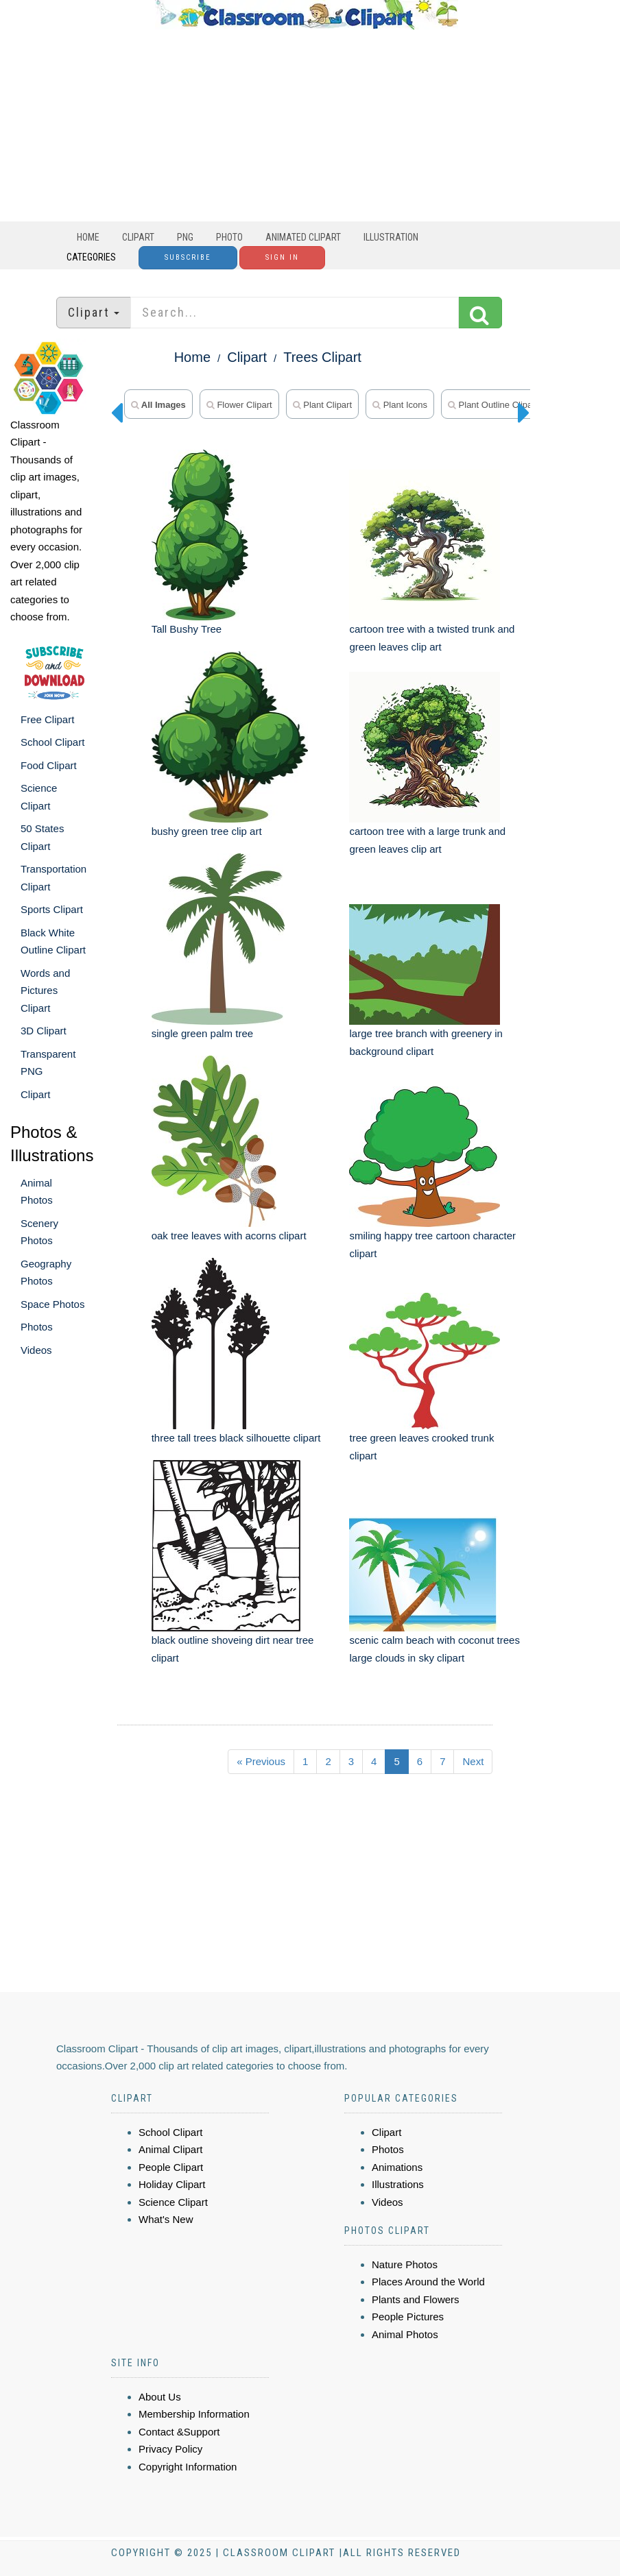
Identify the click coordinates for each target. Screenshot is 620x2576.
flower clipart (239, 405)
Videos (36, 1350)
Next (473, 1761)
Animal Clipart (170, 2149)
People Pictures (408, 2316)
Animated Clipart (303, 237)
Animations (397, 2167)
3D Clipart (44, 1030)
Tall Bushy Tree (187, 629)
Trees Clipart (322, 357)
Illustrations (398, 2184)
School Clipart (52, 742)
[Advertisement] (306, 125)
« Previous (261, 1761)
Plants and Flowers (416, 2299)
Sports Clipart (52, 909)
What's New (166, 2219)
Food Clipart (49, 765)
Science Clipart (173, 2202)
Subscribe (188, 257)
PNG (185, 237)
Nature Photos (405, 2264)
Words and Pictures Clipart (45, 990)
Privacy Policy (170, 2449)
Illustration (390, 237)
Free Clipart (47, 719)
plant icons (399, 405)
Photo (229, 237)
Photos (37, 1327)
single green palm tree (202, 1033)
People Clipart (171, 2167)
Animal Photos (405, 2334)
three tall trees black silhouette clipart (236, 1438)
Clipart (138, 237)
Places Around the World (428, 2281)
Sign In (282, 257)
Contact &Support (179, 2432)
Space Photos (52, 1304)
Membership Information (194, 2414)
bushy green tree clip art (207, 831)
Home (88, 237)
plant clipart (322, 405)
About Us (160, 2397)
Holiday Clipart (172, 2184)
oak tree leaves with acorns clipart (229, 1235)
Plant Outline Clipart (493, 405)
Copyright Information (188, 2466)
